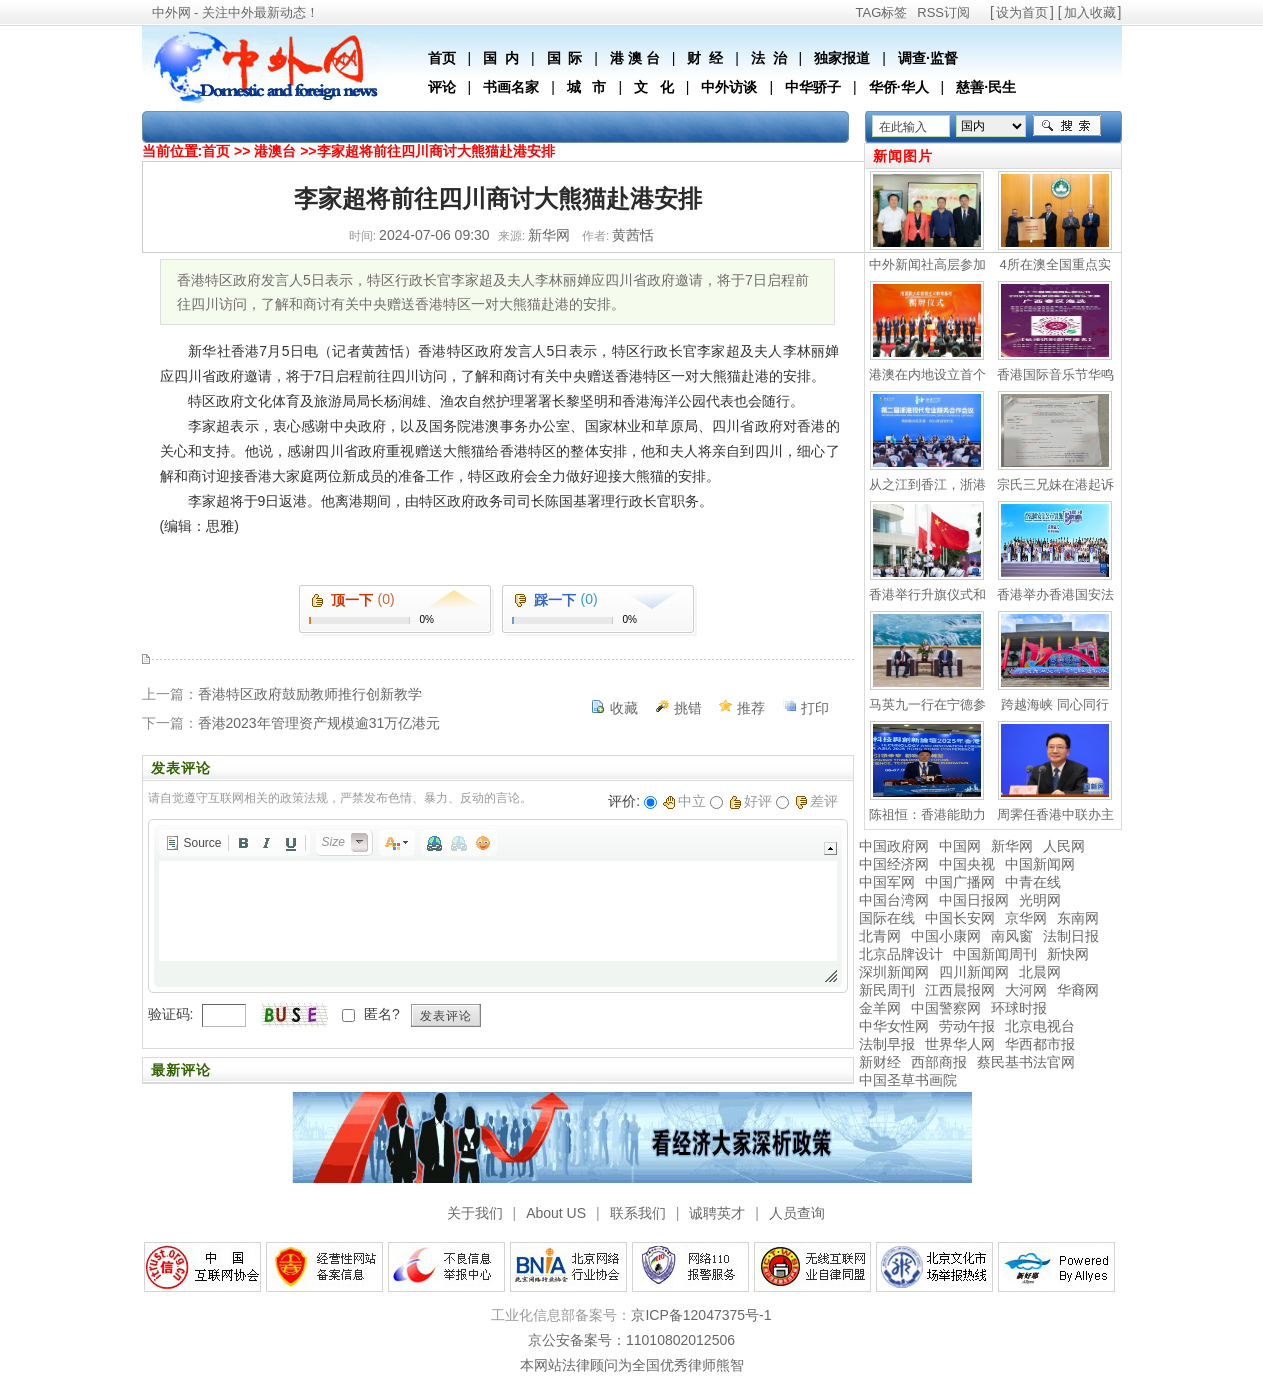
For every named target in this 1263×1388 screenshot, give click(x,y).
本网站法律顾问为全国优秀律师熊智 (632, 1365)
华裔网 (1078, 990)
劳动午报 (967, 1026)
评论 (442, 87)
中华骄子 (813, 87)
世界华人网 (960, 1044)
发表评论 (446, 1016)
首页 (442, 58)
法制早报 (887, 1044)
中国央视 (967, 864)
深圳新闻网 (894, 972)
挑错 (688, 708)
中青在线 (1033, 882)
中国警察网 (946, 1008)
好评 (750, 801)
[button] (193, 843)
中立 (684, 801)
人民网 (1064, 846)
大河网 (1026, 990)
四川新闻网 (974, 972)
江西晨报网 (960, 990)
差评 (816, 801)
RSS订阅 (943, 12)
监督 (944, 58)
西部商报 (939, 1062)
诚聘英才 (717, 1213)
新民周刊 (887, 990)
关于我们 (475, 1213)
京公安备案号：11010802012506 (631, 1340)
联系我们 (638, 1213)
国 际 (565, 58)
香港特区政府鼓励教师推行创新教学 (310, 694)
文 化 (654, 87)
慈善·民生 (986, 87)
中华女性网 (894, 1026)
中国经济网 (894, 864)
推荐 (751, 708)
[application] (498, 906)
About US (556, 1213)
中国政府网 (894, 846)
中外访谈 (729, 87)
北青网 (880, 936)
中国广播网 (960, 882)
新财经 (880, 1062)
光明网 (1040, 900)
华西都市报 (1040, 1044)
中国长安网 (960, 918)
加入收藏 (1090, 12)
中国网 (960, 846)
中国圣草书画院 (908, 1080)
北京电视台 (1040, 1026)
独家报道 (842, 58)
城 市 (587, 87)
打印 (815, 708)
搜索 (1067, 126)
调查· (914, 58)
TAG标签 (882, 12)
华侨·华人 (899, 87)
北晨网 (1040, 972)
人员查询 (797, 1213)
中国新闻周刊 (995, 954)
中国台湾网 (894, 900)
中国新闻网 (1040, 864)
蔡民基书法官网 (1026, 1062)
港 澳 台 (635, 58)
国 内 (501, 58)
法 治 (769, 58)
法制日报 (1071, 936)
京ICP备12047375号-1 (701, 1315)
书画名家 (511, 87)
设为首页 (1022, 12)
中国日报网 (974, 900)
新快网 (1068, 954)
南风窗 (1012, 936)
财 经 (705, 58)
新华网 (1012, 846)
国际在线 (887, 918)
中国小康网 (946, 936)
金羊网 (880, 1008)
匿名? (382, 1014)
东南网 (1078, 918)
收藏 (624, 708)
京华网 (1026, 918)
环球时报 (1019, 1008)
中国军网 (887, 882)
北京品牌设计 (901, 954)
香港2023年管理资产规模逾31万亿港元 (319, 723)
